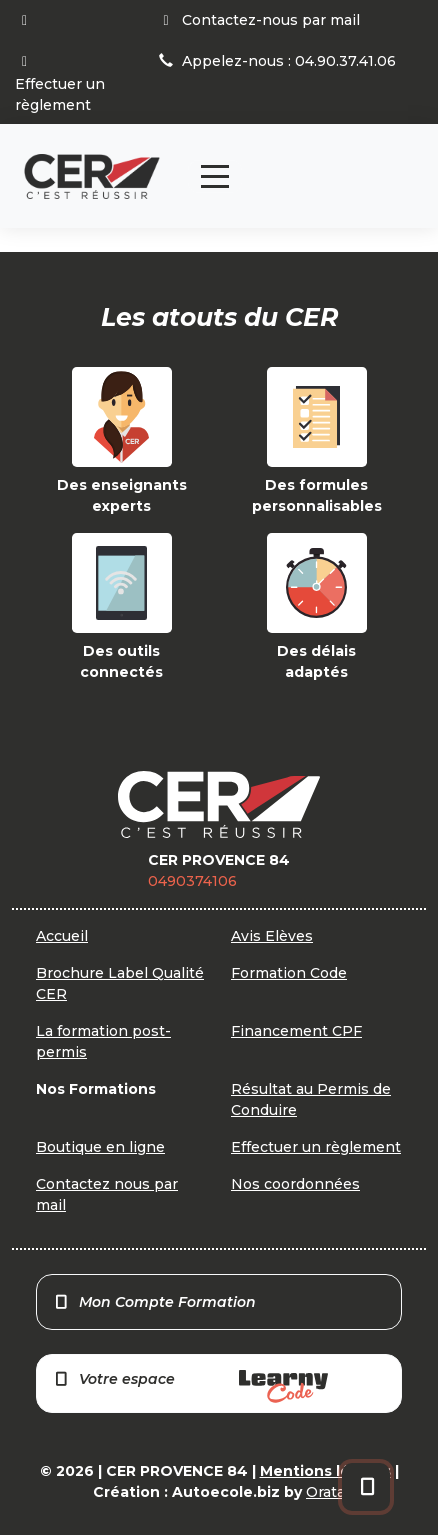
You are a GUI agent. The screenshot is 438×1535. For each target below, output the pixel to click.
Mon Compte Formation (154, 1302)
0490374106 (192, 881)
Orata (325, 1492)
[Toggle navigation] (215, 176)
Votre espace (190, 1386)
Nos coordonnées (295, 1184)
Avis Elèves (272, 936)
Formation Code (289, 973)
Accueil (62, 936)
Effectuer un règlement (316, 1147)
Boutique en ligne (100, 1147)
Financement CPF (296, 1031)
